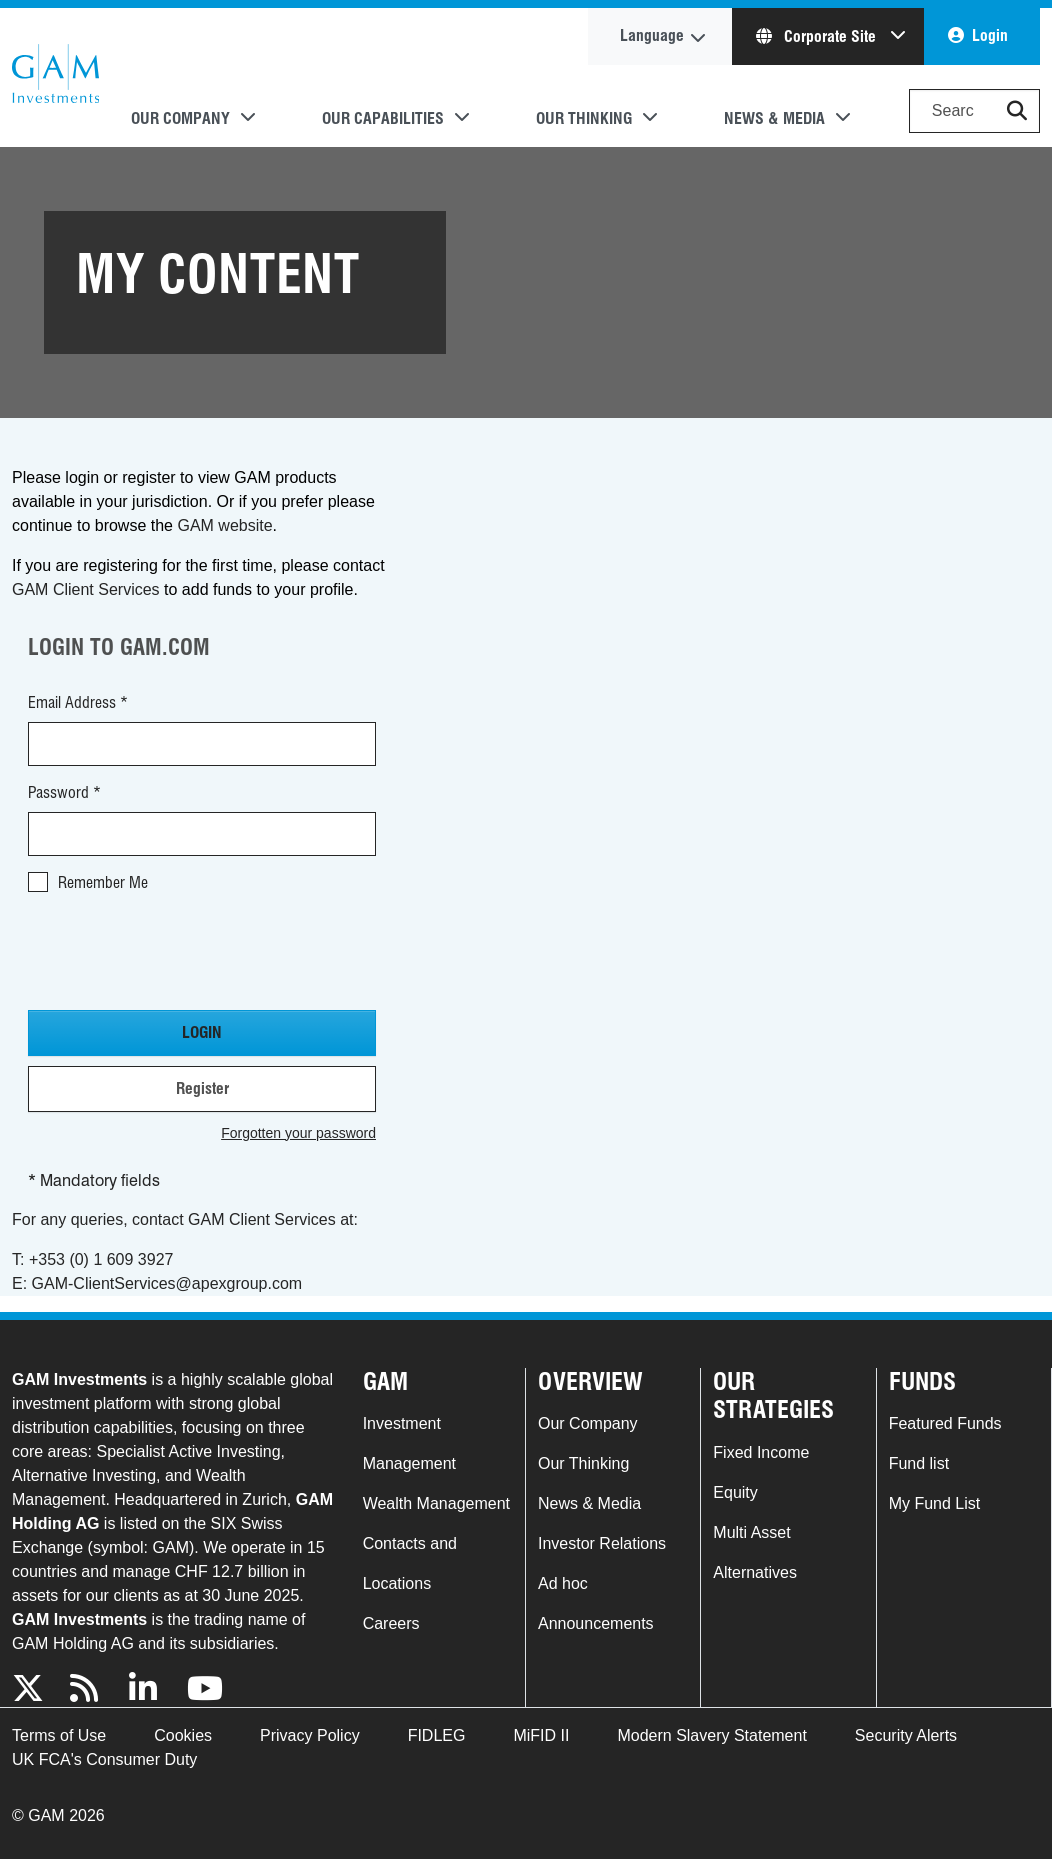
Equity (735, 1492)
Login (202, 1032)
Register (202, 1088)
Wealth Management (436, 1503)
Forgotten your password (298, 1133)
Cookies (183, 1735)
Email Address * (78, 702)
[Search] (974, 111)
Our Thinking (583, 1463)
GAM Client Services (86, 589)
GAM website (224, 525)
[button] (1017, 111)
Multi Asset (751, 1532)
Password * (64, 792)
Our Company (588, 1423)
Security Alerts (906, 1735)
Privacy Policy (310, 1735)
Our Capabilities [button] (383, 118)
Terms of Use (59, 1735)
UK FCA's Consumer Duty (104, 1759)
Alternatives (755, 1572)
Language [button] (652, 35)
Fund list (919, 1463)
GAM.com (55, 78)
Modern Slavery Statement (711, 1735)
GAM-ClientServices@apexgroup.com (167, 1283)
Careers (391, 1623)
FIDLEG (437, 1735)
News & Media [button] (774, 118)
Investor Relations (602, 1543)
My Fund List (935, 1503)
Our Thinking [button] (584, 118)
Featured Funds (945, 1423)
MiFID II (541, 1735)
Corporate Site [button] (818, 36)
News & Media (589, 1503)
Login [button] (990, 35)
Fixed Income (761, 1452)
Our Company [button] (180, 118)
